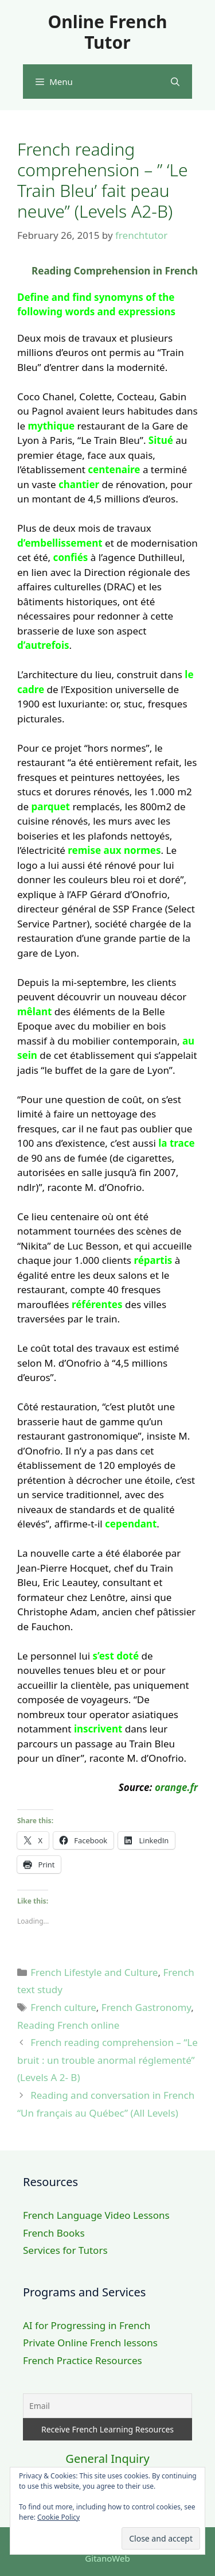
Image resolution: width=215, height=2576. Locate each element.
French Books (54, 2233)
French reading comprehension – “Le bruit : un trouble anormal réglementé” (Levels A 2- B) (107, 2060)
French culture (63, 2007)
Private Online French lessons (90, 2342)
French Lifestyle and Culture (94, 1972)
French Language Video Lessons (96, 2215)
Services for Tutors (65, 2250)
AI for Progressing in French (86, 2325)
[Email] (107, 2405)
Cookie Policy (58, 2517)
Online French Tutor (107, 32)
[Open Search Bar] (175, 81)
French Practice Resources (82, 2360)
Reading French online (68, 2025)
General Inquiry (107, 2458)
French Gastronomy (146, 2007)
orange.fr (176, 1787)
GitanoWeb (107, 2558)
